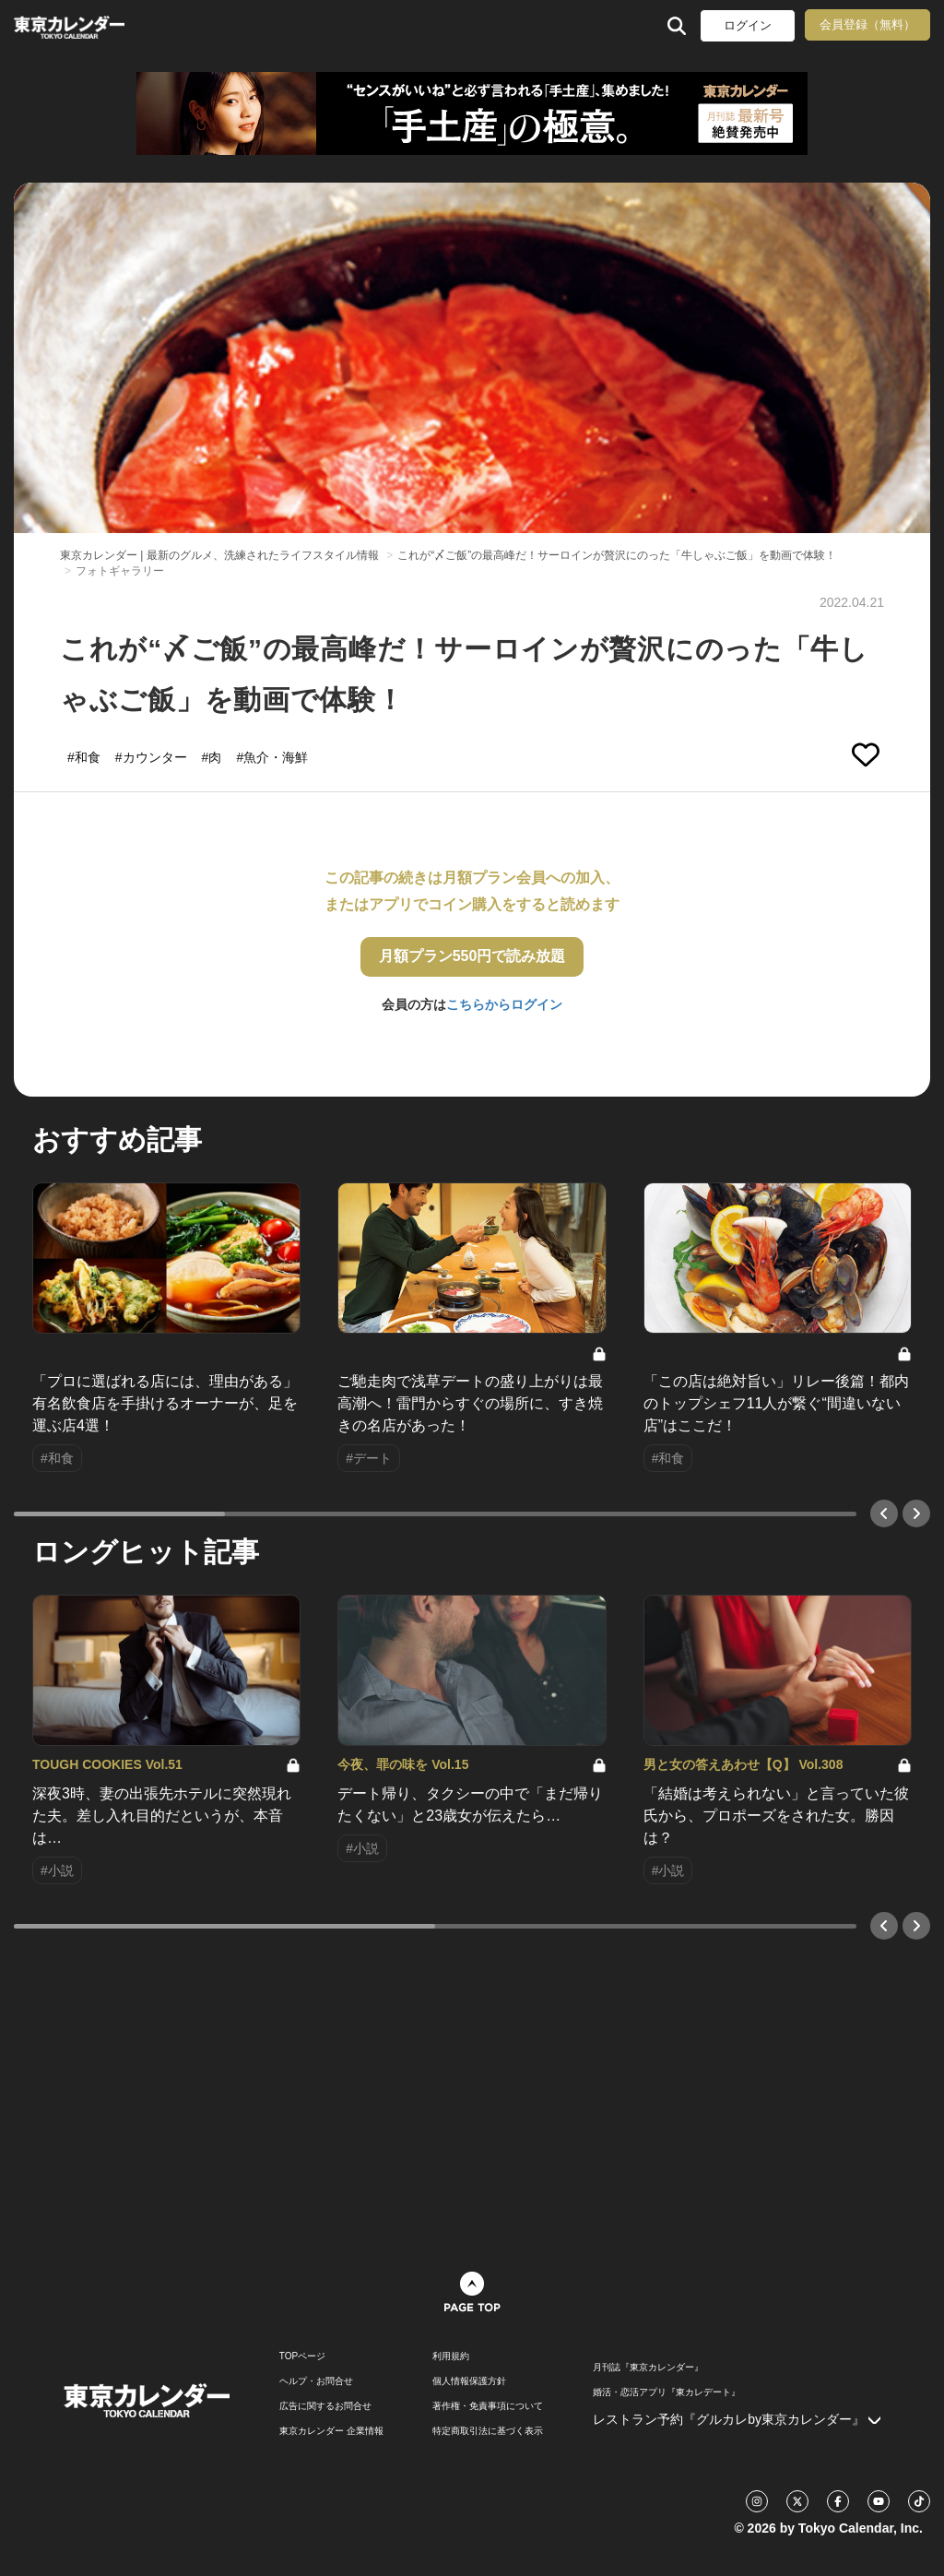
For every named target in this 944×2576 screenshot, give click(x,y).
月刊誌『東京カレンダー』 (648, 2367)
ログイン (748, 25)
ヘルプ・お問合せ (316, 2381)
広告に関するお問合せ (325, 2406)
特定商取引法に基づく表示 (487, 2431)
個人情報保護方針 (469, 2381)
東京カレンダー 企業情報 (331, 2431)
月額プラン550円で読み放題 (472, 956)
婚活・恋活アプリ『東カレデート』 (666, 2392)
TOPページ (302, 2356)
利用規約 (450, 2356)
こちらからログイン (504, 1004)
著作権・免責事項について (487, 2406)
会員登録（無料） (867, 24)
